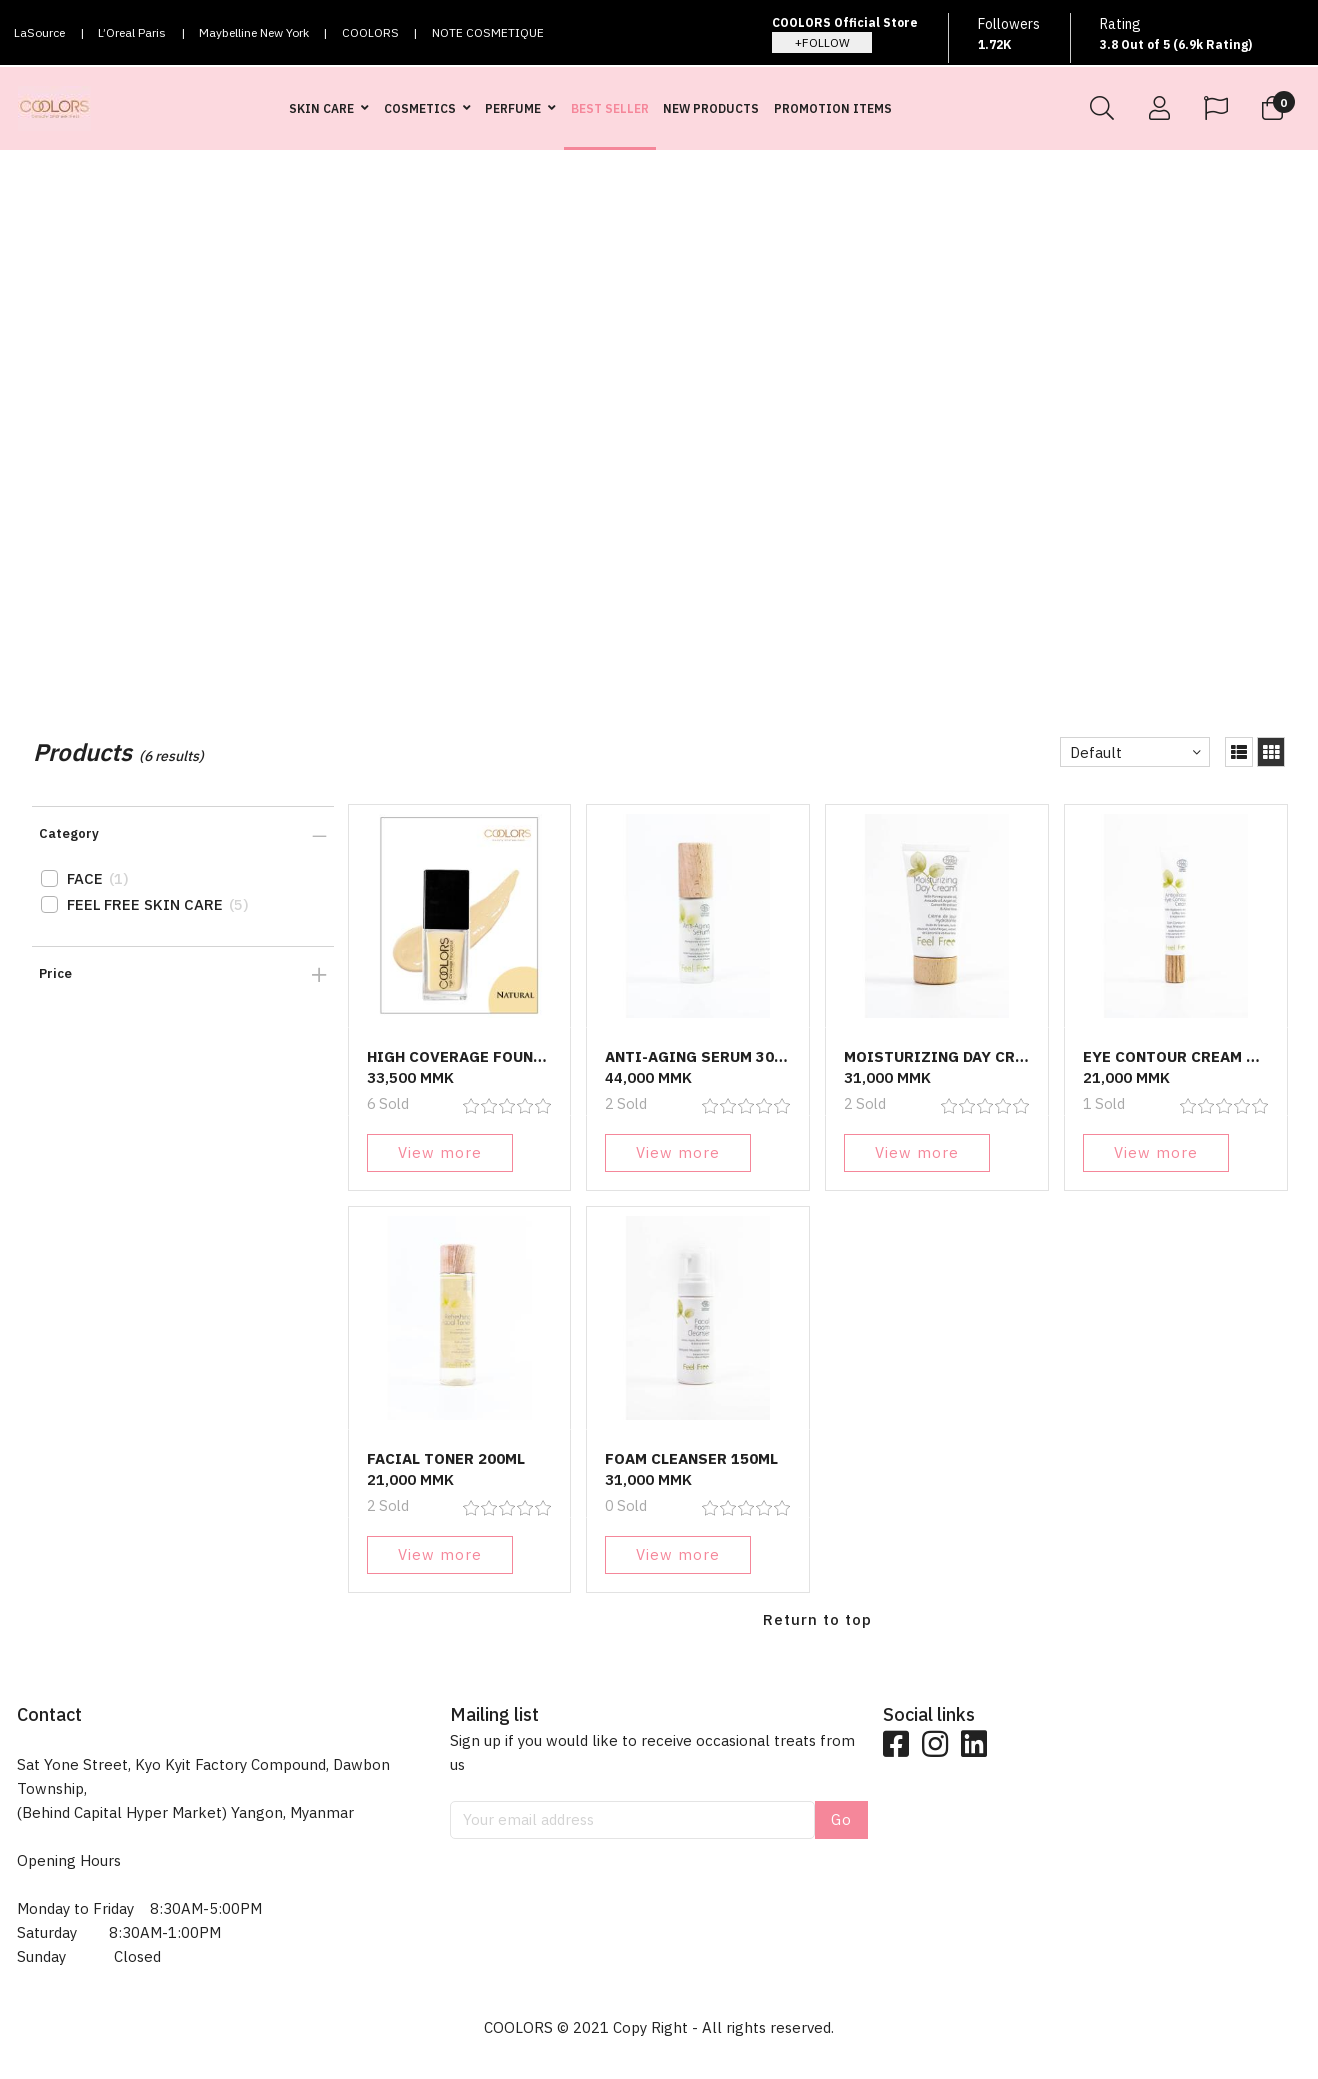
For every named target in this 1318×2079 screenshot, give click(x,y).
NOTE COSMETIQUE (488, 32)
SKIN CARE (321, 108)
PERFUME (513, 108)
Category (69, 833)
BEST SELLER (610, 108)
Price (55, 973)
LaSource (39, 32)
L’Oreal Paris (132, 32)
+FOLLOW (822, 42)
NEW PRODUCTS (711, 108)
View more (440, 1152)
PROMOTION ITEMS (833, 108)
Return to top (817, 1619)
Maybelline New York (254, 32)
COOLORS (370, 32)
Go (841, 1819)
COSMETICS (420, 108)
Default (1096, 752)
